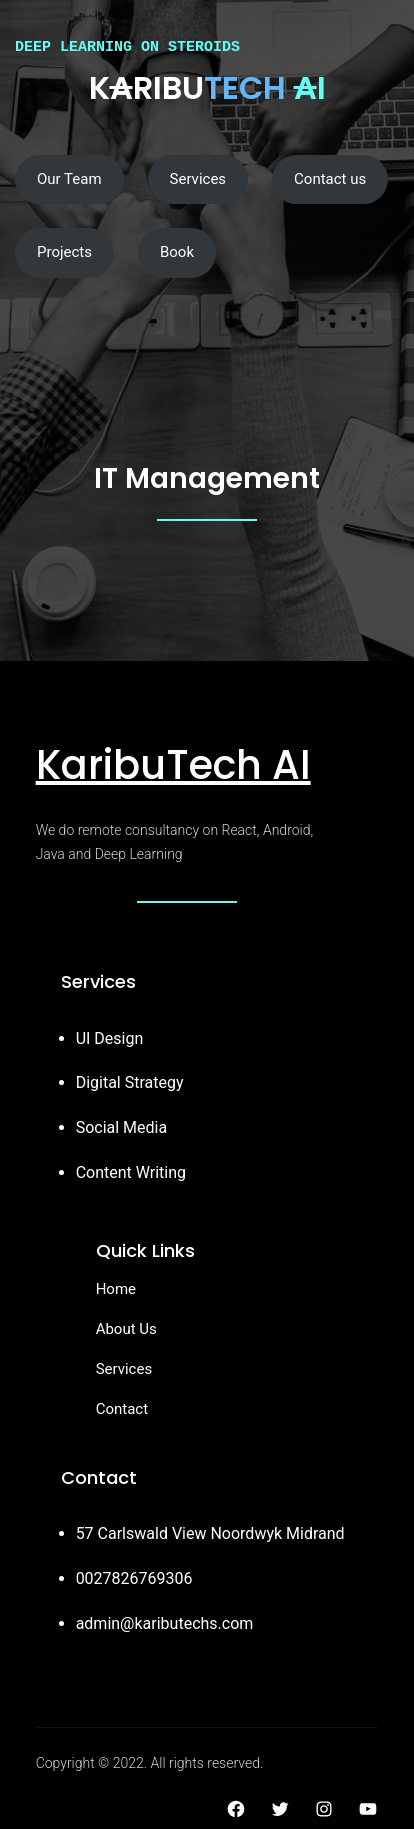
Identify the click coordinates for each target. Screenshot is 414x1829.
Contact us (330, 179)
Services (198, 179)
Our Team (69, 179)
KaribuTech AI (173, 765)
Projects (64, 252)
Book (177, 252)
